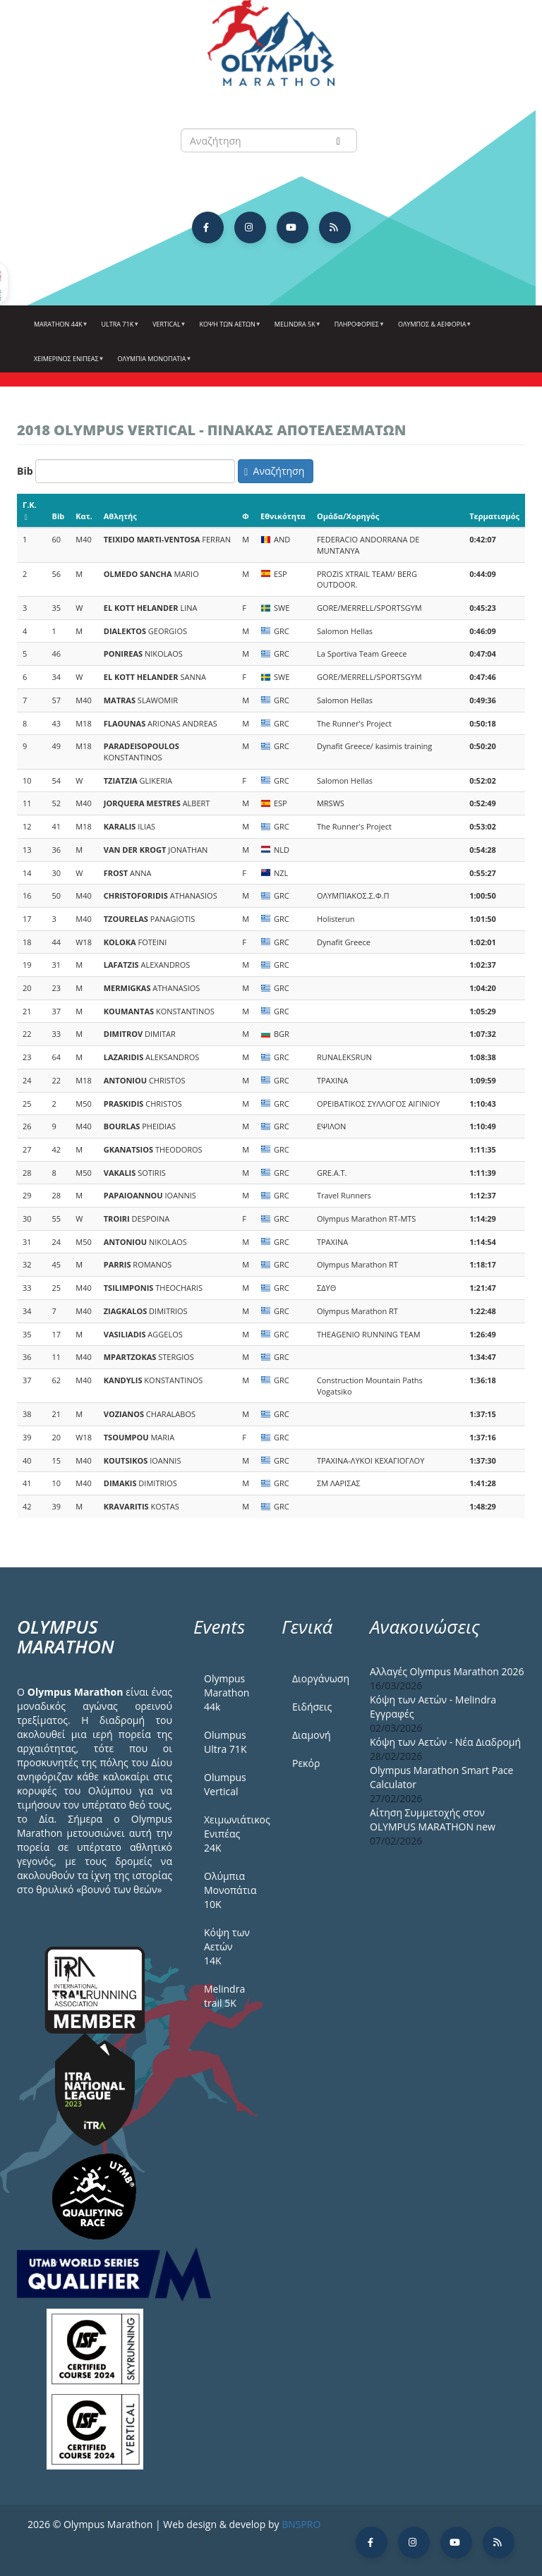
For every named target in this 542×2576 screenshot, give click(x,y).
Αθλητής (120, 516)
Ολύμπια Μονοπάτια (153, 364)
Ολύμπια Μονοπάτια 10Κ (230, 1890)
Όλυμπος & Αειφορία (433, 329)
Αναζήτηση (274, 471)
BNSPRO (301, 2524)
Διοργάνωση (320, 1678)
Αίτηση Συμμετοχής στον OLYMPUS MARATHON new (432, 1819)
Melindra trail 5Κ (224, 1996)
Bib (25, 471)
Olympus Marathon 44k (226, 1692)
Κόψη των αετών (228, 329)
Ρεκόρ (306, 1763)
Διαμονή (311, 1735)
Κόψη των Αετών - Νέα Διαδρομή (445, 1742)
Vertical (167, 329)
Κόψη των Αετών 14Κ (227, 1946)
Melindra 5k (296, 329)
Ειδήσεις (312, 1706)
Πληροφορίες (357, 329)
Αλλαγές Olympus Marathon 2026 (447, 1671)
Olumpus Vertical (225, 1784)
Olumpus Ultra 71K (225, 1742)
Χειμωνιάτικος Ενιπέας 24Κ (232, 1833)
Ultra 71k (119, 329)
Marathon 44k (59, 329)
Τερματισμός (494, 516)
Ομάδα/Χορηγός (348, 516)
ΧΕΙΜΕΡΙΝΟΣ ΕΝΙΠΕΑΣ (67, 364)
